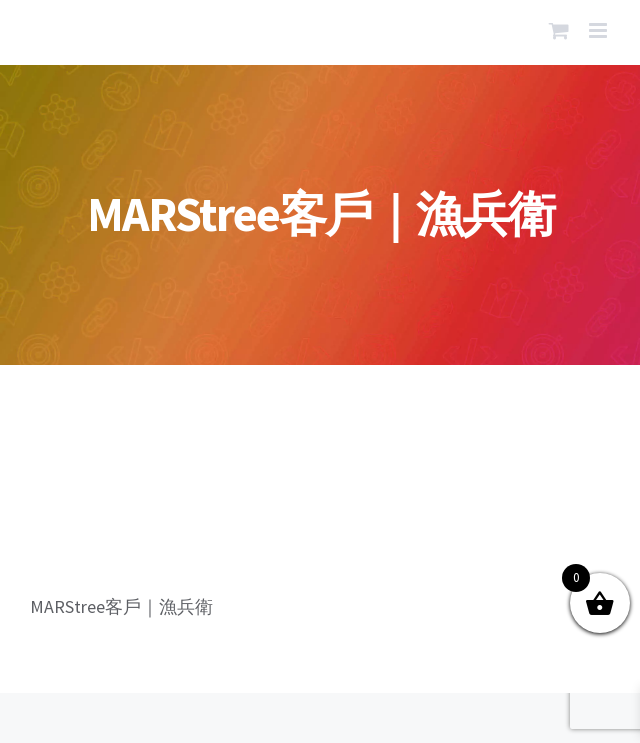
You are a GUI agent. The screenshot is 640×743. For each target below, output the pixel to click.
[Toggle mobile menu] (599, 30)
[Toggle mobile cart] (559, 30)
